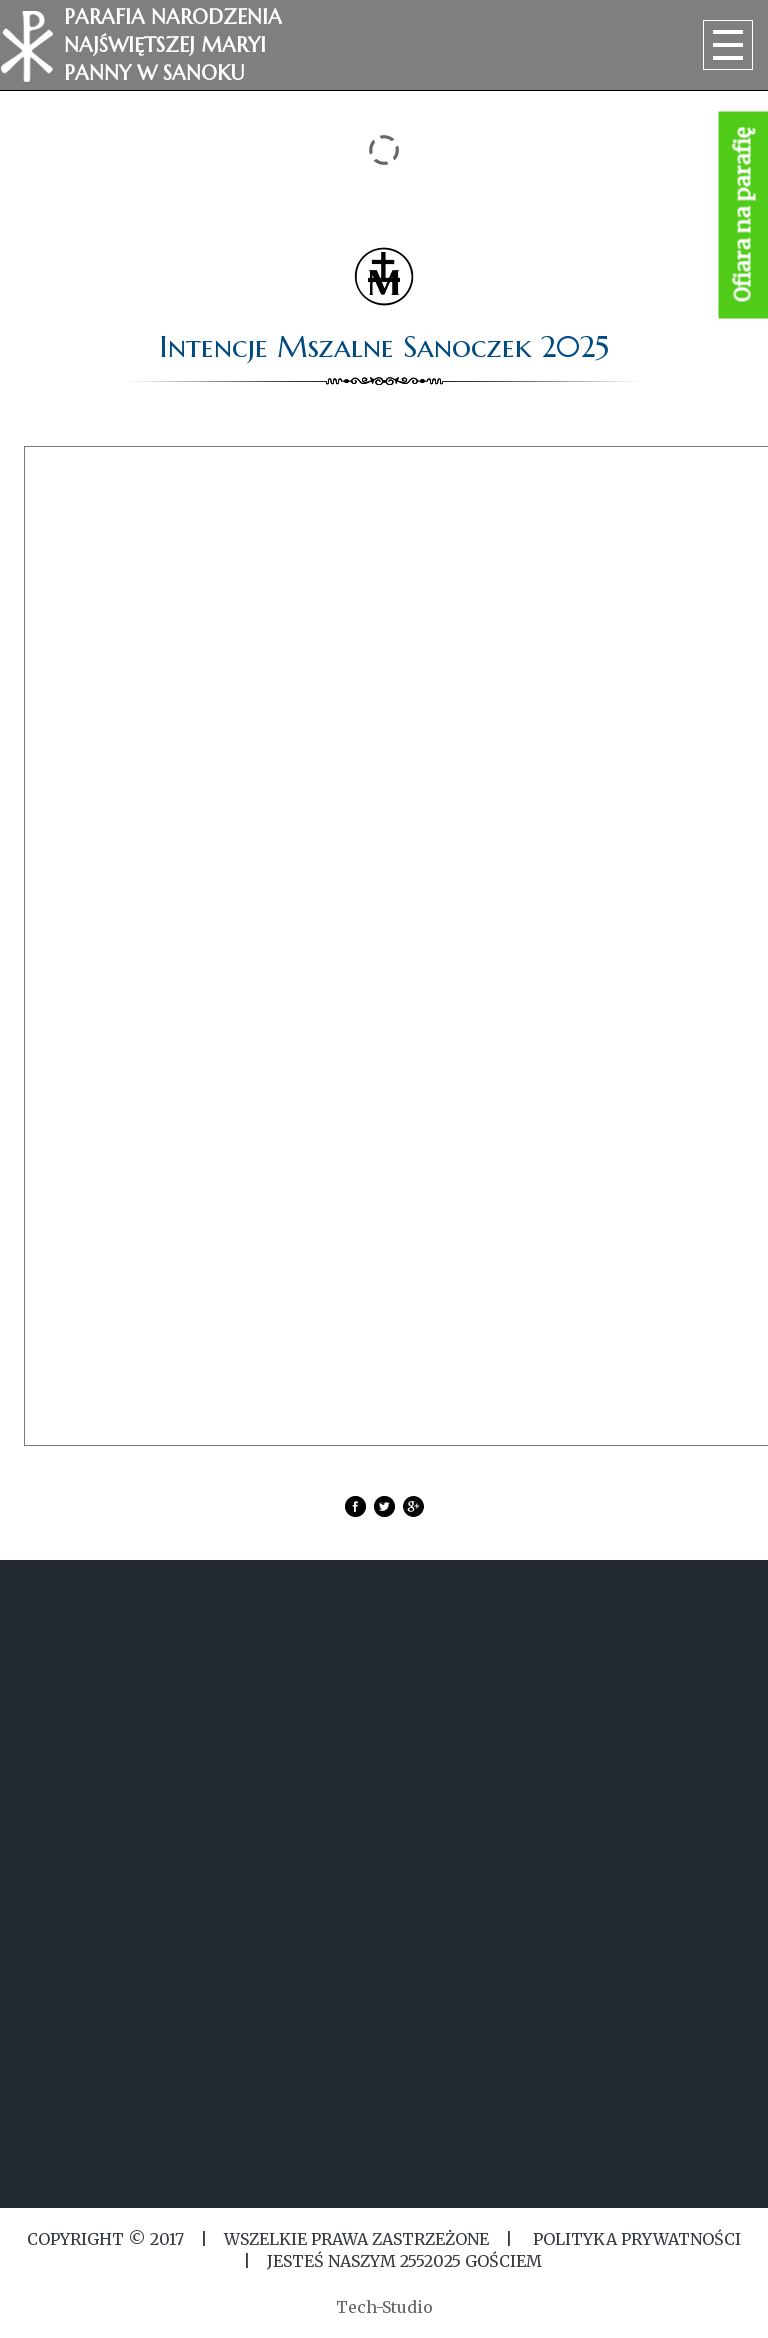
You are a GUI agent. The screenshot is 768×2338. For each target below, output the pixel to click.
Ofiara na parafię (743, 215)
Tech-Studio (384, 2307)
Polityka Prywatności (635, 2239)
